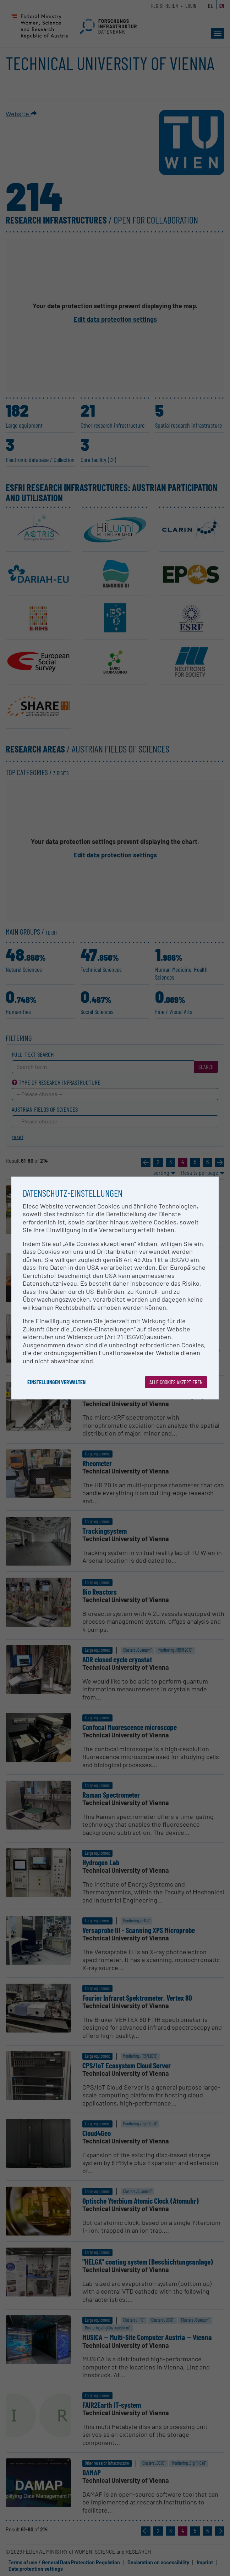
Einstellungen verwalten (56, 1382)
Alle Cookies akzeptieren (176, 1382)
